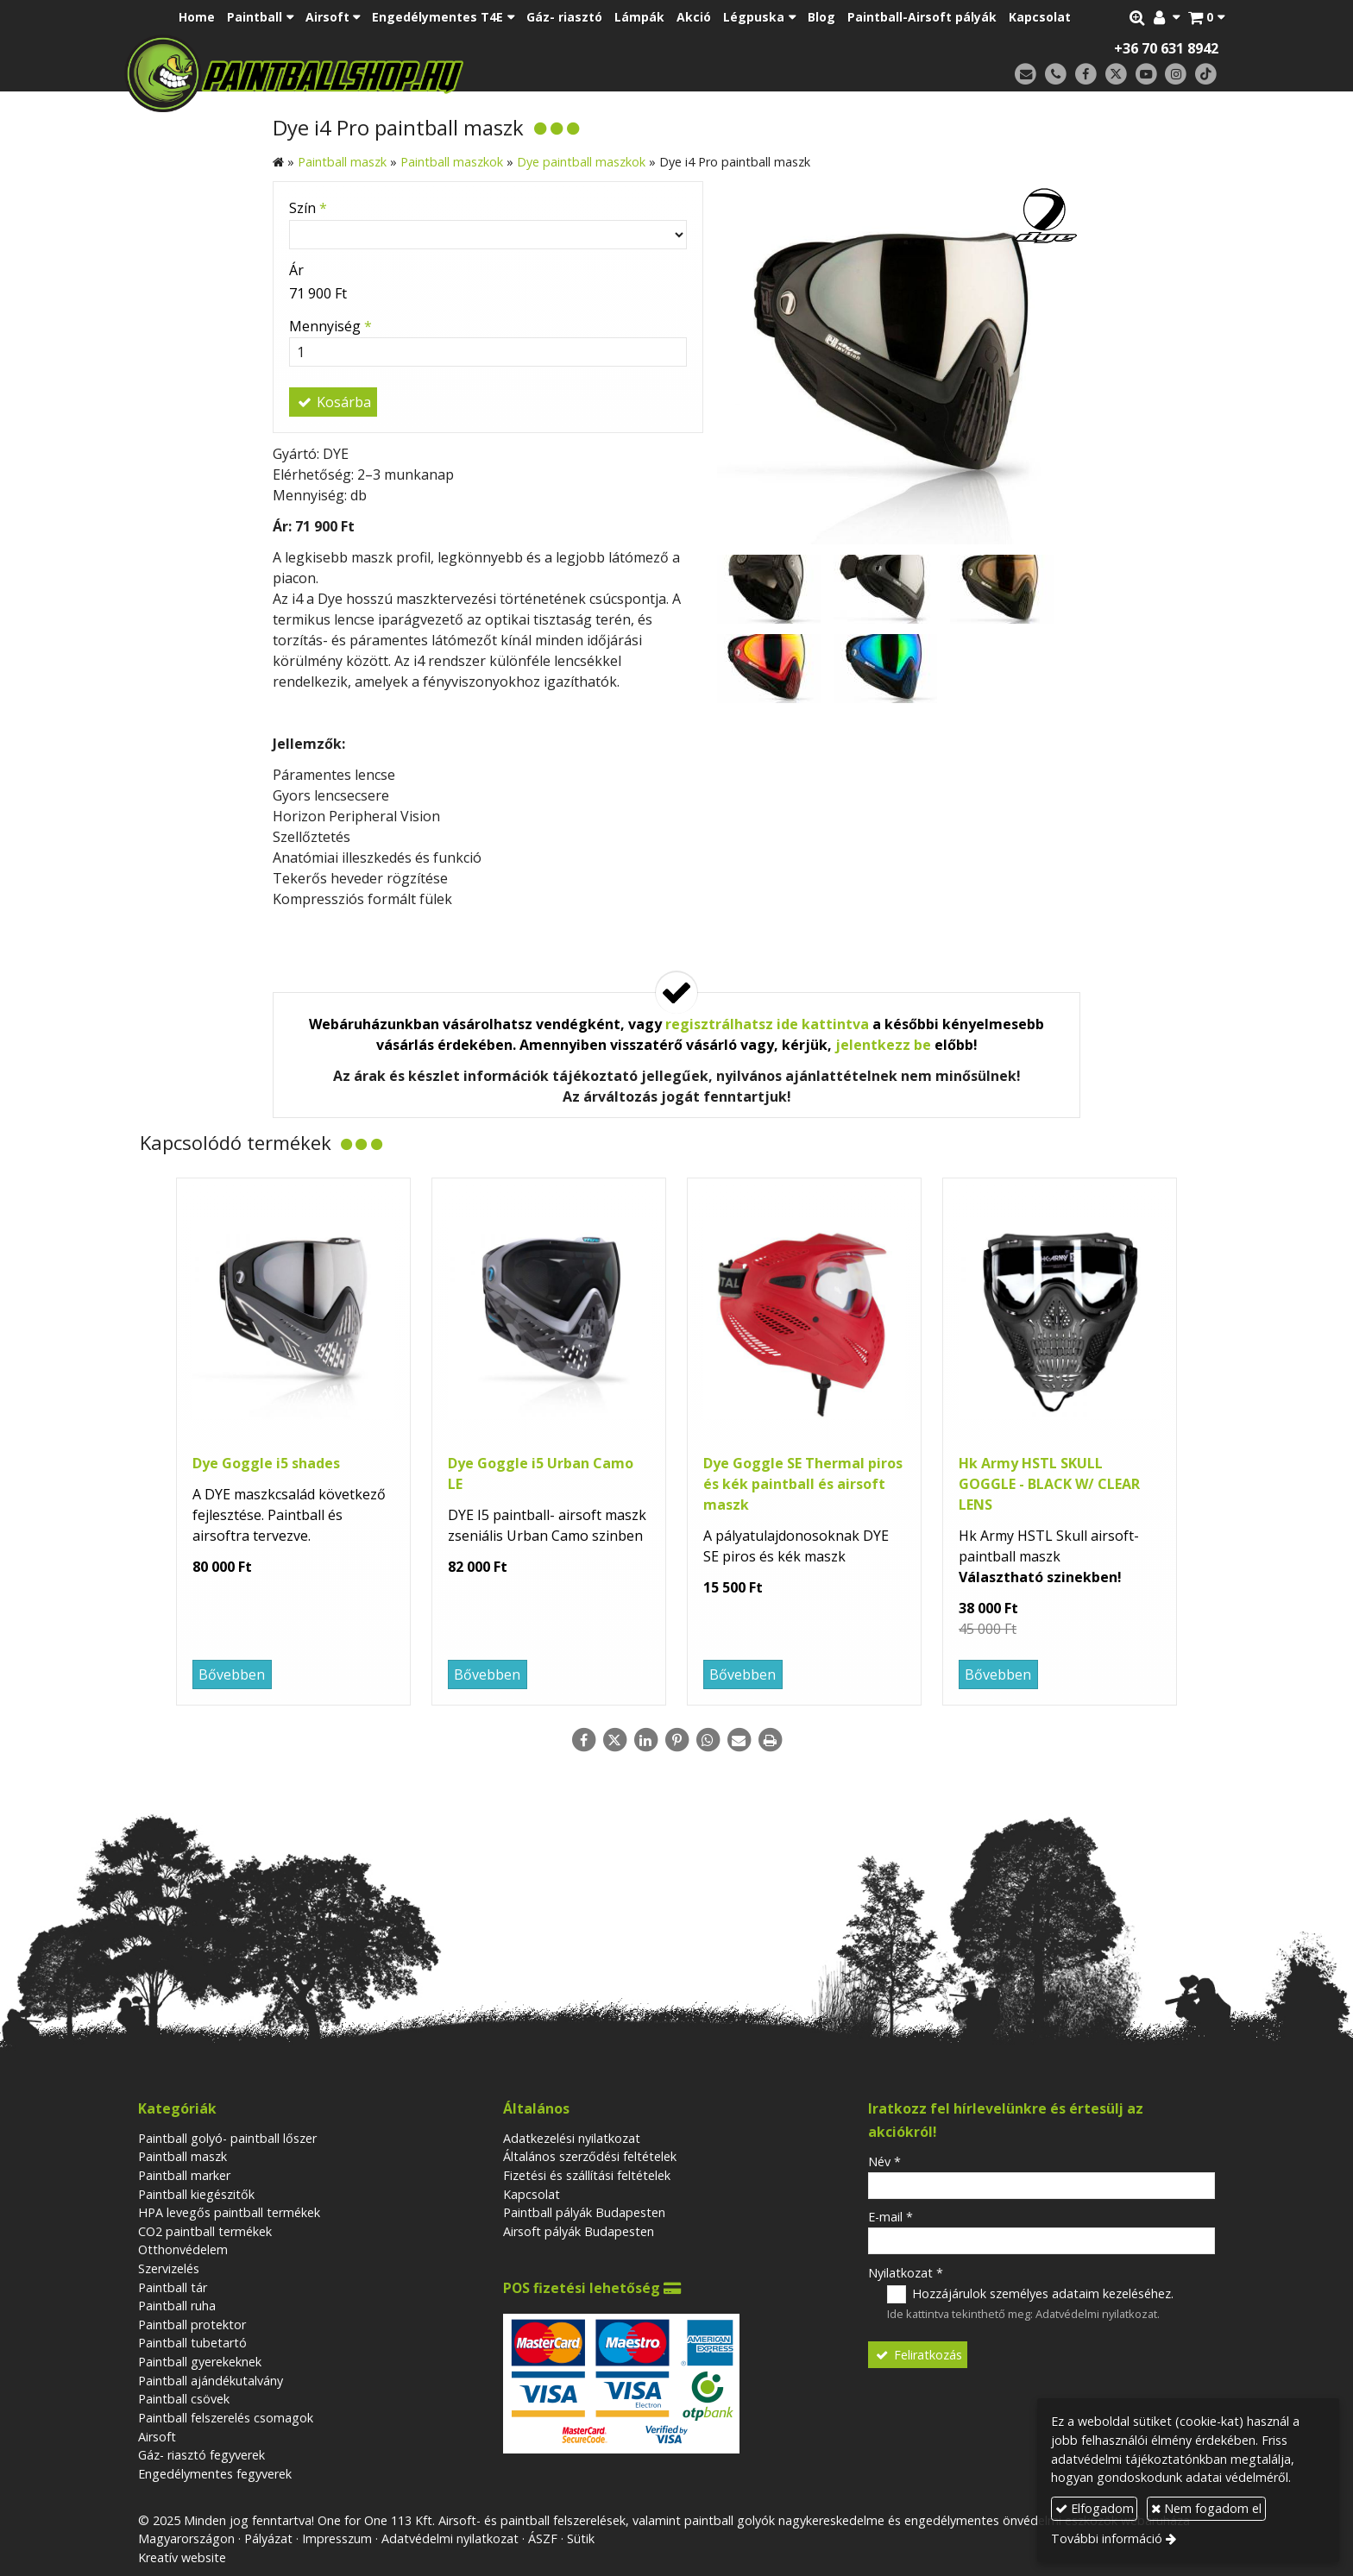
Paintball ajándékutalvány (210, 2380)
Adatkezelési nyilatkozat (571, 2138)
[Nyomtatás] (769, 1740)
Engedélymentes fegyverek (215, 2474)
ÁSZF (542, 2538)
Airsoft (157, 2436)
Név (884, 2161)
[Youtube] (1146, 74)
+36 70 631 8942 (1166, 48)
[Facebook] (1085, 74)
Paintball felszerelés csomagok (225, 2418)
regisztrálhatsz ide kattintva (767, 1024)
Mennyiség (330, 326)
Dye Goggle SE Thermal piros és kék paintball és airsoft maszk (803, 1484)
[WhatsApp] (707, 1740)
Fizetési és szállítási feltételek (586, 2175)
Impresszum (337, 2538)
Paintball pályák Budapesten (584, 2212)
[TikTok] (1205, 74)
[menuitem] (197, 17)
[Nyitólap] (415, 73)
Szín (308, 207)
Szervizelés (168, 2268)
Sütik (581, 2538)
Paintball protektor (192, 2324)
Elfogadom (1094, 2508)
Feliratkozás (918, 2355)
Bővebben (231, 1674)
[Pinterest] (676, 1740)
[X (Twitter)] (1116, 74)
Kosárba (333, 402)
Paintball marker (184, 2175)
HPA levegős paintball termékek (229, 2212)
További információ (1106, 2538)
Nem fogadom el (1206, 2508)
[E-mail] (1025, 74)
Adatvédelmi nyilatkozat (1096, 2314)
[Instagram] (1175, 74)
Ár (296, 270)
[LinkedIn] (645, 1740)
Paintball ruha (177, 2305)
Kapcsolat (531, 2194)
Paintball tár (172, 2287)
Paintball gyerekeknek (199, 2361)
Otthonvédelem (183, 2249)
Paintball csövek (184, 2399)
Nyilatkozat (905, 2273)
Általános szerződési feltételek (589, 2156)
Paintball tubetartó (192, 2342)
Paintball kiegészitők (196, 2194)
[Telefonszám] (1055, 74)
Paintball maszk (182, 2156)
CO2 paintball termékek (205, 2231)
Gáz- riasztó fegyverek (201, 2455)
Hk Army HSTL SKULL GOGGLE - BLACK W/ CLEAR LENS (1049, 1484)
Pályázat (268, 2538)
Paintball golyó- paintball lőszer (227, 2138)
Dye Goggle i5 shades (266, 1463)
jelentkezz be (883, 1044)
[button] (1206, 17)
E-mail (890, 2216)
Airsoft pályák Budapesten (578, 2231)
